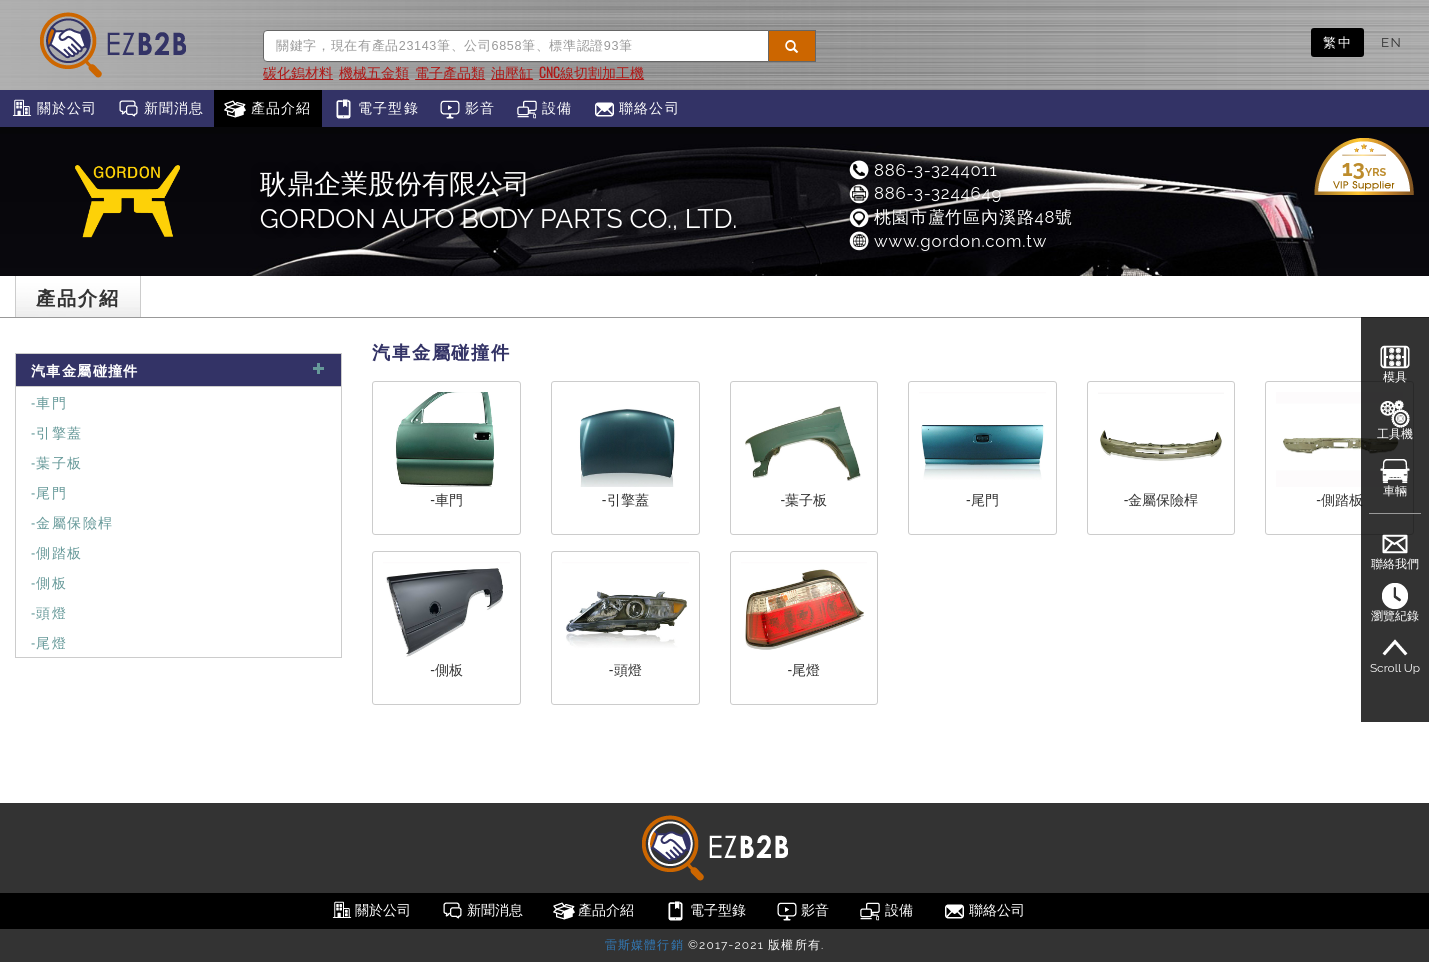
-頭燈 (49, 611)
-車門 (49, 401)
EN (1391, 42)
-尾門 (49, 491)
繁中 (1337, 42)
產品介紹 (267, 109)
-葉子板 (57, 461)
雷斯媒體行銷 (644, 945)
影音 (467, 109)
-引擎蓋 (57, 431)
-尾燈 (49, 641)
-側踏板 (57, 551)
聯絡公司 (636, 109)
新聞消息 (160, 109)
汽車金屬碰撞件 (178, 369)
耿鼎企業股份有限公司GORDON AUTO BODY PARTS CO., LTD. (498, 201)
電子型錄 (375, 109)
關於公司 (53, 109)
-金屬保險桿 (72, 521)
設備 (544, 109)
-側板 (49, 581)
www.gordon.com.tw (947, 241)
